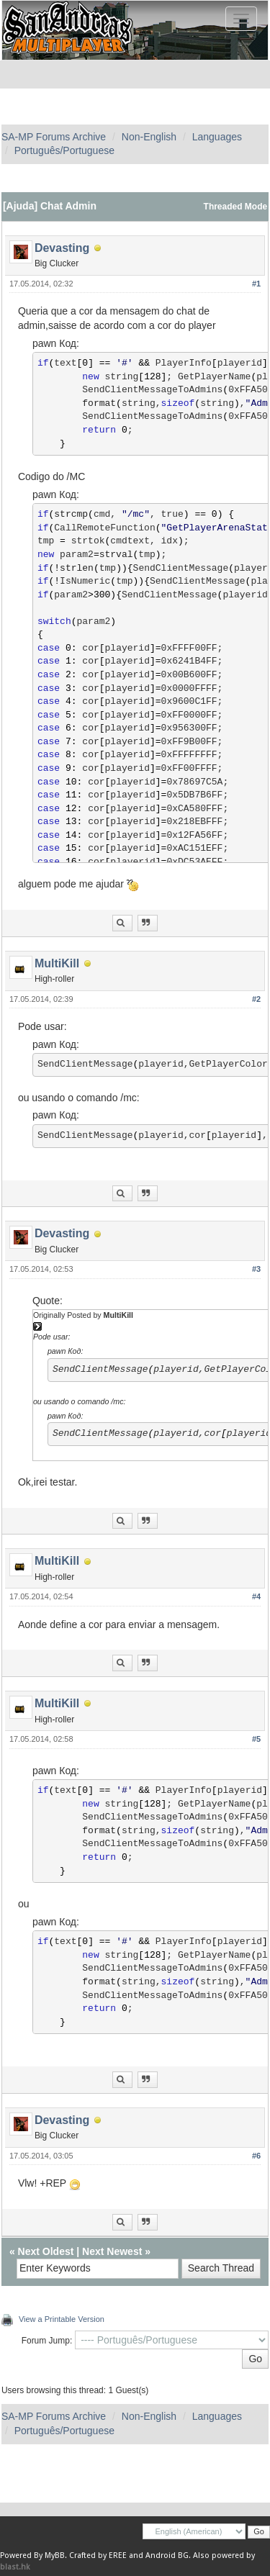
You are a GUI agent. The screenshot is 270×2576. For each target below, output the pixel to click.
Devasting (62, 248)
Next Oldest (46, 2251)
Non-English (149, 137)
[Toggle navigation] (241, 18)
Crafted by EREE (98, 2555)
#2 (256, 999)
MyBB (55, 2555)
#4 (256, 1596)
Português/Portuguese (64, 150)
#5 (256, 1739)
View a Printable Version (61, 2319)
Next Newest (112, 2251)
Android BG (167, 2555)
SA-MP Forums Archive (53, 137)
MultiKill (57, 963)
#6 (256, 2155)
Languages (217, 137)
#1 (256, 283)
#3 (256, 1269)
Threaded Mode (236, 207)
